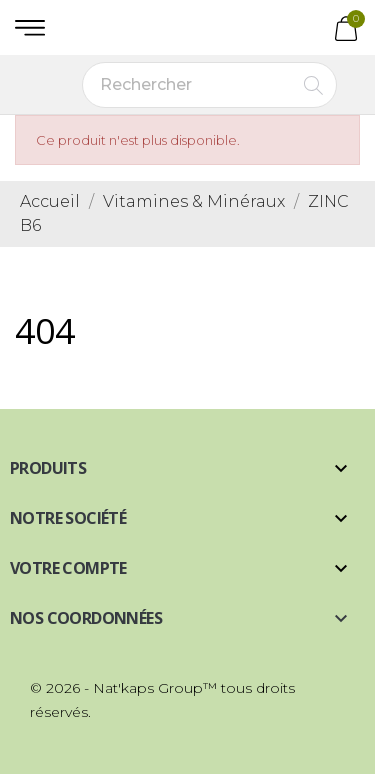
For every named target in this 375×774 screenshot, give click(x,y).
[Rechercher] (209, 85)
